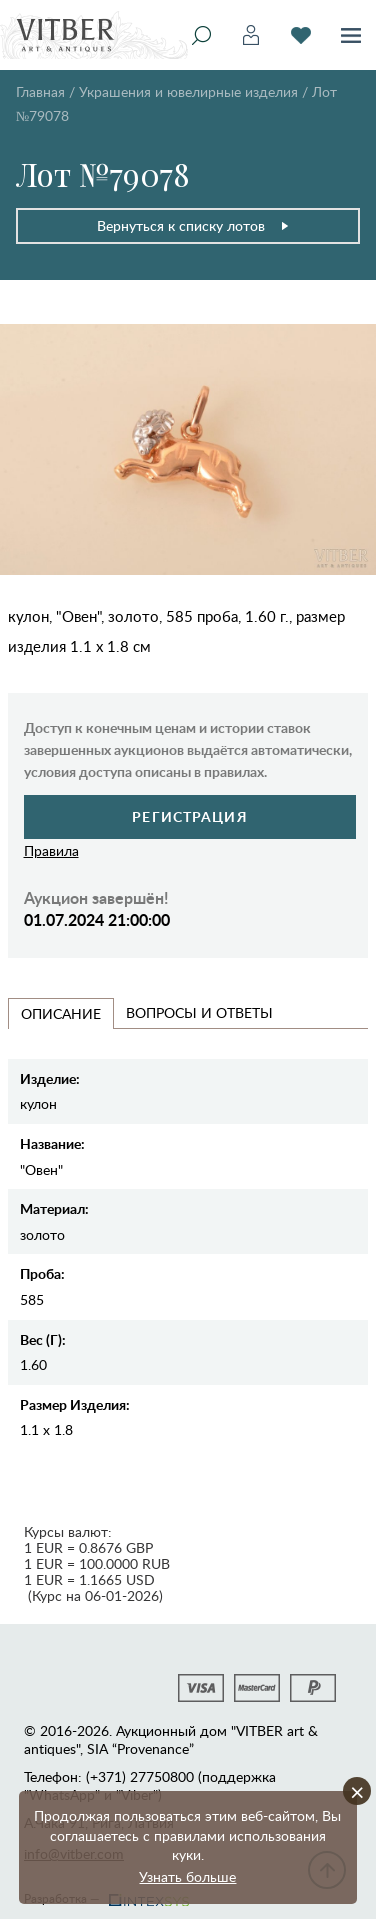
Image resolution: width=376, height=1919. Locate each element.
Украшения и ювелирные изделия (188, 91)
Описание (61, 1013)
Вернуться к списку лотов (193, 225)
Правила (51, 850)
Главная (40, 91)
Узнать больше (187, 1876)
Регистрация (189, 816)
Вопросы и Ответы (199, 1012)
